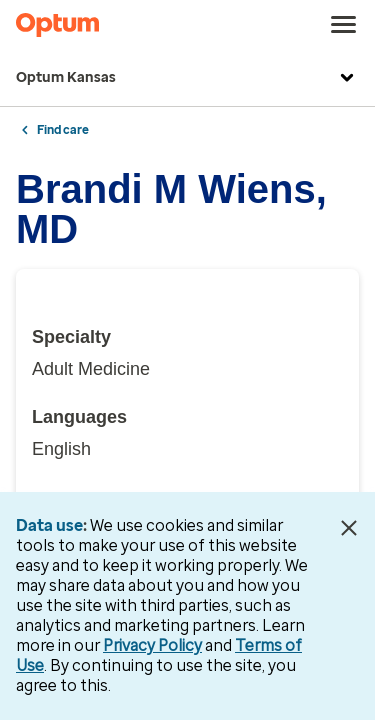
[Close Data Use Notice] (348, 528)
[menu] (344, 25)
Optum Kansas (187, 78)
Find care (63, 130)
